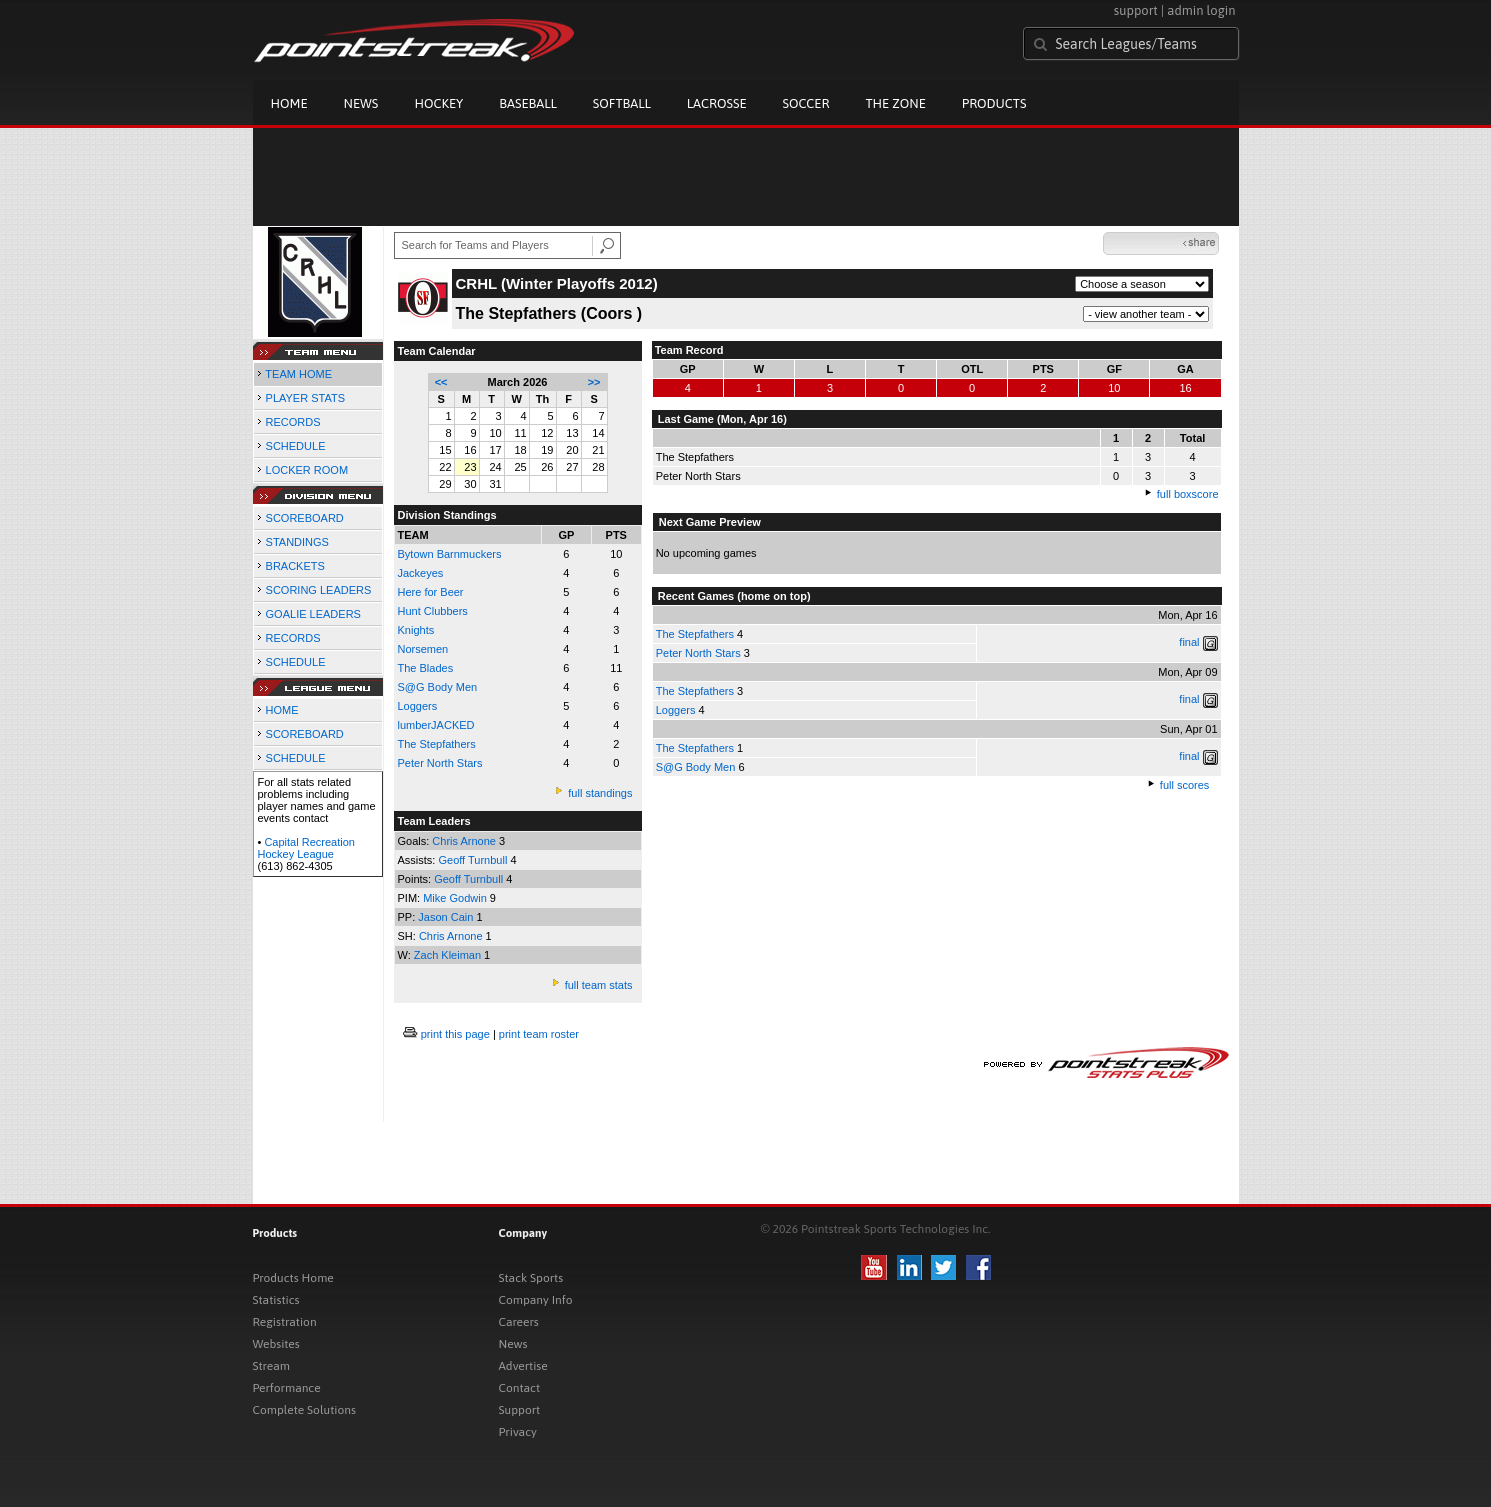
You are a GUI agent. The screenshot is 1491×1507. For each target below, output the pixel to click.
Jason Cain (447, 917)
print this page (455, 1034)
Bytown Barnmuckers (450, 554)
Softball (622, 103)
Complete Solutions (304, 1410)
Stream (271, 1366)
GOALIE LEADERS (313, 614)
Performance (287, 1388)
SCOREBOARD (305, 518)
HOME (282, 710)
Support (520, 1410)
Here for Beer (431, 592)
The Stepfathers (695, 634)
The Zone (895, 103)
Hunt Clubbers (433, 611)
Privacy (518, 1432)
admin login (1201, 10)
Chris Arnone (465, 841)
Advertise (523, 1366)
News (361, 103)
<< (441, 382)
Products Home (293, 1278)
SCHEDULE (296, 446)
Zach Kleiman (449, 955)
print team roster (539, 1034)
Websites (276, 1344)
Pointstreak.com (414, 42)
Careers (519, 1322)
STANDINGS (297, 542)
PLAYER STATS (305, 398)
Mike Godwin (456, 898)
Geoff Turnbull (474, 860)
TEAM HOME (298, 374)
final (1189, 642)
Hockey (438, 103)
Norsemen (423, 649)
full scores (1185, 785)
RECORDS (293, 422)
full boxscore (1188, 494)
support (1136, 10)
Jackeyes (421, 573)
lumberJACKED (436, 725)
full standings (600, 793)
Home (289, 103)
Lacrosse (717, 103)
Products (994, 103)
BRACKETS (295, 566)
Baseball (528, 103)
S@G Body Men (438, 687)
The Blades (426, 668)
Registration (285, 1322)
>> (594, 382)
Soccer (806, 103)
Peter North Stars (440, 763)
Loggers (418, 706)
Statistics (276, 1300)
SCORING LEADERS (319, 590)
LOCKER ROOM (307, 470)
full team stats (599, 985)
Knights (416, 630)
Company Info (536, 1300)
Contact (520, 1388)
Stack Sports (531, 1278)
